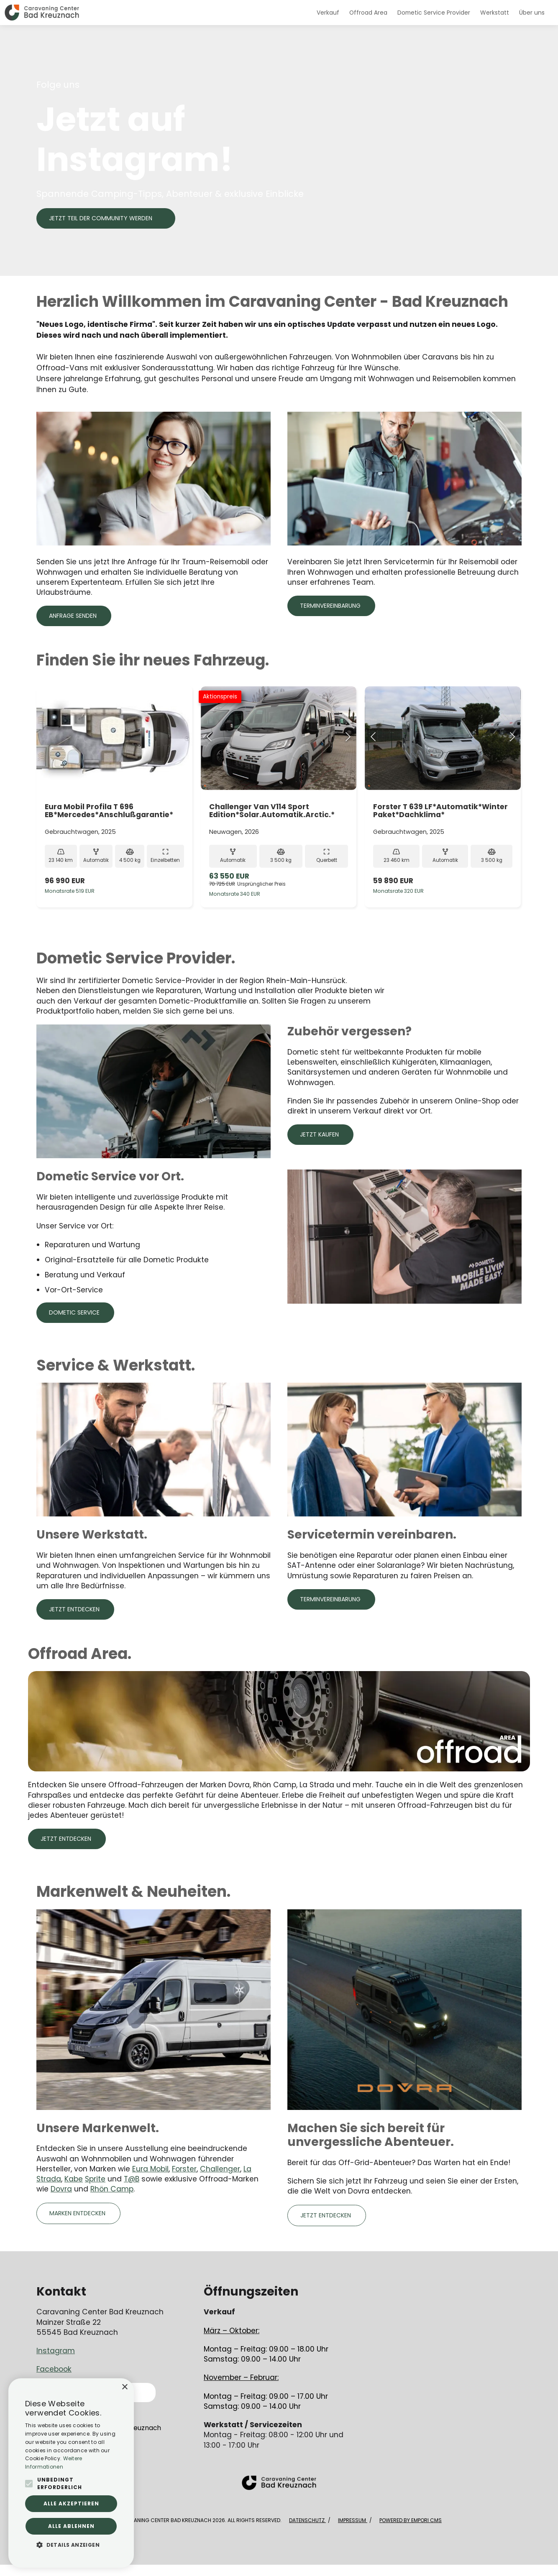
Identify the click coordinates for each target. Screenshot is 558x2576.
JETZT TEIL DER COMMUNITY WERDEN (100, 218)
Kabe (73, 2179)
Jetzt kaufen (319, 1134)
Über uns (532, 12)
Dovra (61, 2189)
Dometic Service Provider (433, 12)
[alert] (71, 2473)
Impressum (352, 2520)
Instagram (55, 2351)
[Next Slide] (348, 738)
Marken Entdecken (77, 2213)
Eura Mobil (150, 2169)
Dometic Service (74, 1312)
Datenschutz (307, 2520)
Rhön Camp (111, 2189)
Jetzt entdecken (74, 1609)
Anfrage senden (73, 616)
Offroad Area (368, 12)
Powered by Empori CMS (410, 2520)
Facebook (54, 2369)
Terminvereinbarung (330, 605)
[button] (71, 2544)
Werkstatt (494, 12)
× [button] (124, 2387)
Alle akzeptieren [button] (71, 2503)
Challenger (220, 2169)
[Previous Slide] (209, 738)
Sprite (95, 2179)
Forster (184, 2169)
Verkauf (328, 12)
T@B (131, 2179)
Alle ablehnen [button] (71, 2526)
